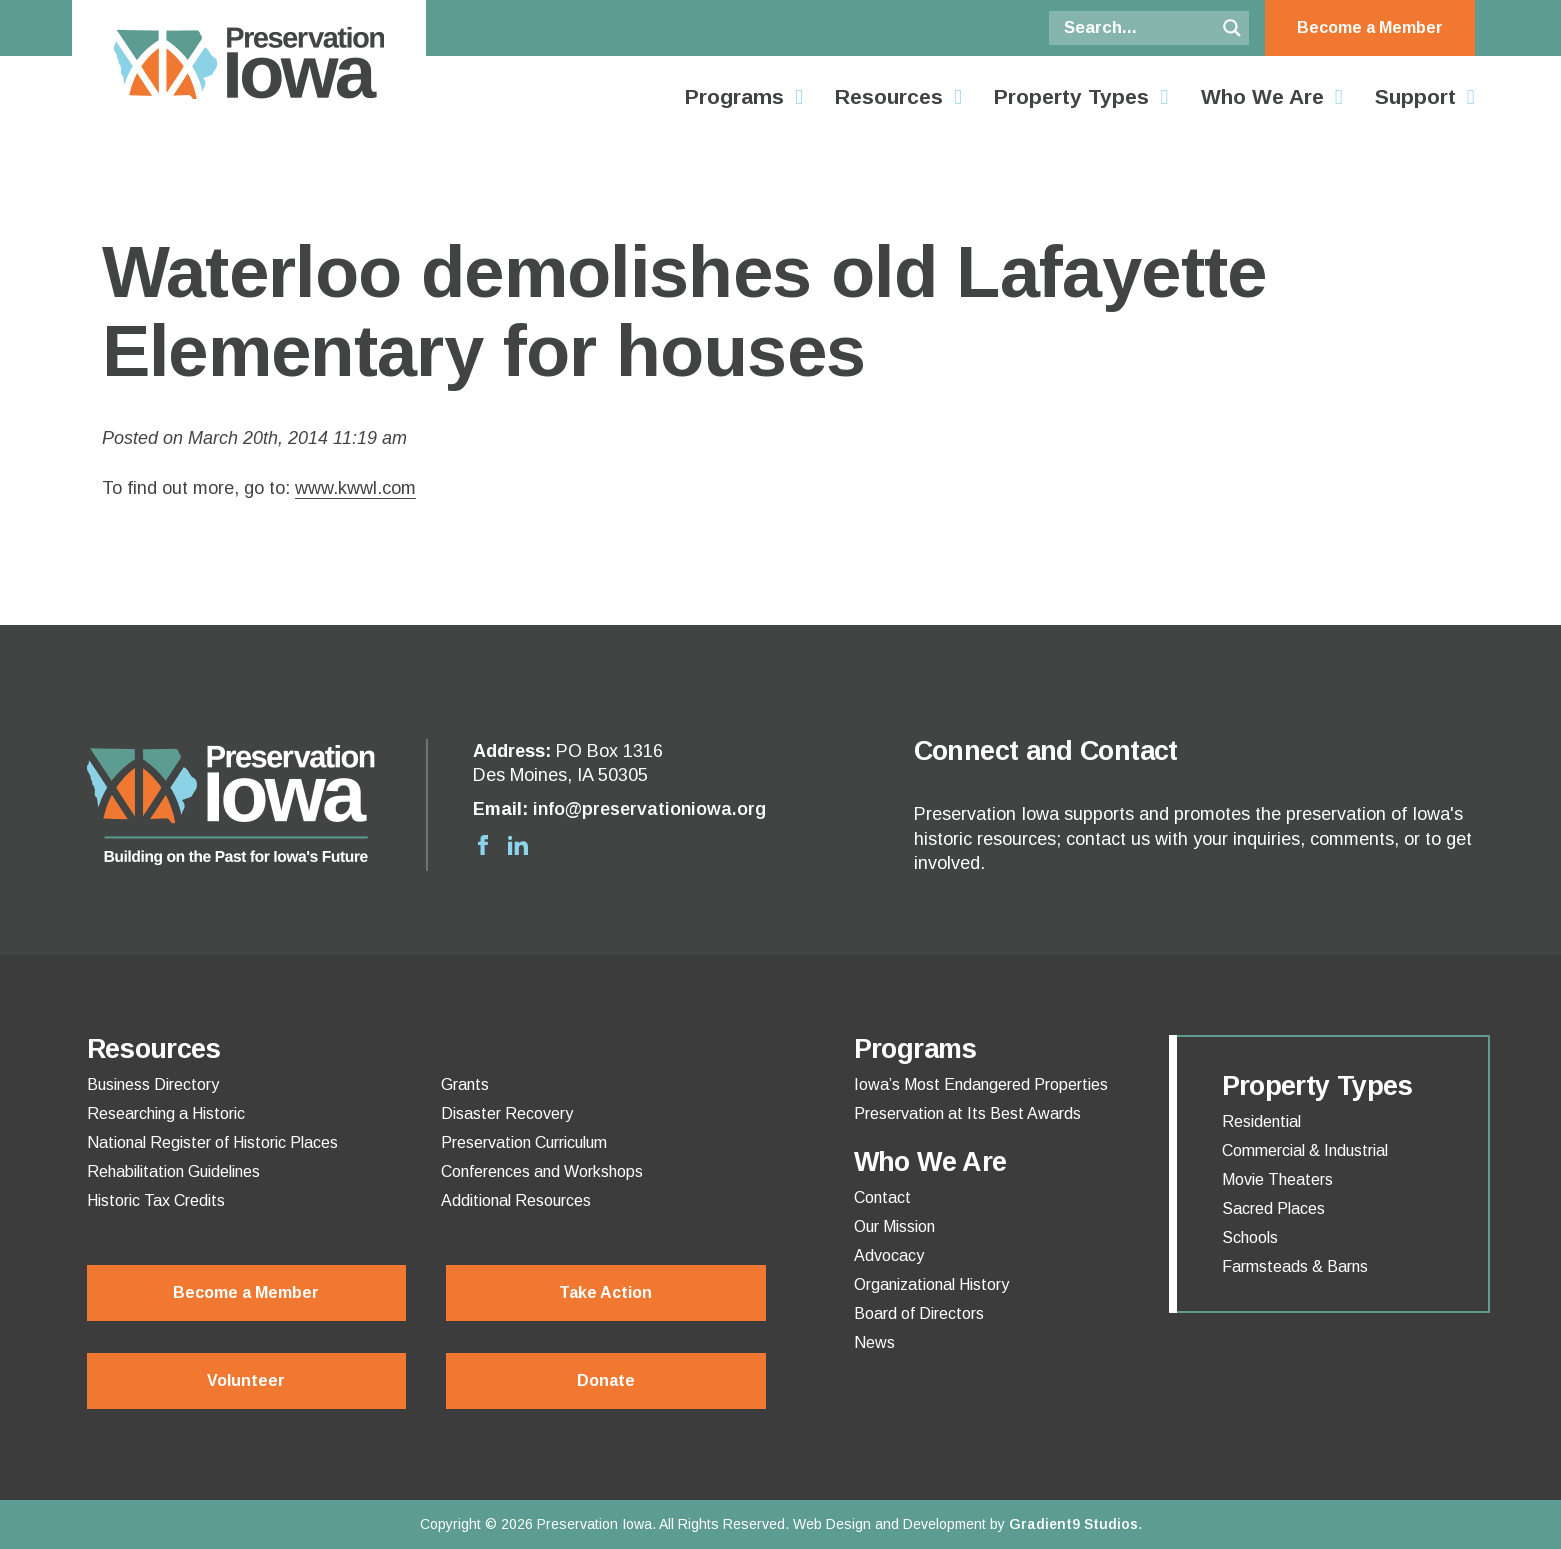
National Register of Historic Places (212, 1143)
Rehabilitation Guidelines (173, 1172)
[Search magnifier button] (1232, 28)
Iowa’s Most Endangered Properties (981, 1085)
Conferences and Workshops (542, 1172)
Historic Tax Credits (156, 1201)
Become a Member (1370, 27)
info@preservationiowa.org (649, 809)
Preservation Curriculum (524, 1143)
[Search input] (1137, 28)
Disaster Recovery (507, 1114)
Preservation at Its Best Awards (967, 1114)
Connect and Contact (1046, 751)
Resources (889, 97)
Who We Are (1262, 97)
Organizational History (931, 1285)
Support (1415, 97)
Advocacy (889, 1256)
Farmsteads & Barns (1295, 1267)
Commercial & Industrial (1305, 1151)
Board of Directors (919, 1314)
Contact (882, 1198)
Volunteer (246, 1380)
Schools (1250, 1238)
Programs (734, 97)
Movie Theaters (1277, 1180)
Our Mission (894, 1227)
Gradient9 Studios (1073, 1524)
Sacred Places (1273, 1209)
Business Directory (153, 1085)
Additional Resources (516, 1201)
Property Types (1071, 97)
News (874, 1343)
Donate (606, 1380)
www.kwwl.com (355, 488)
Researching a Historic (166, 1114)
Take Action (605, 1292)
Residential (1261, 1122)
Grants (465, 1085)
